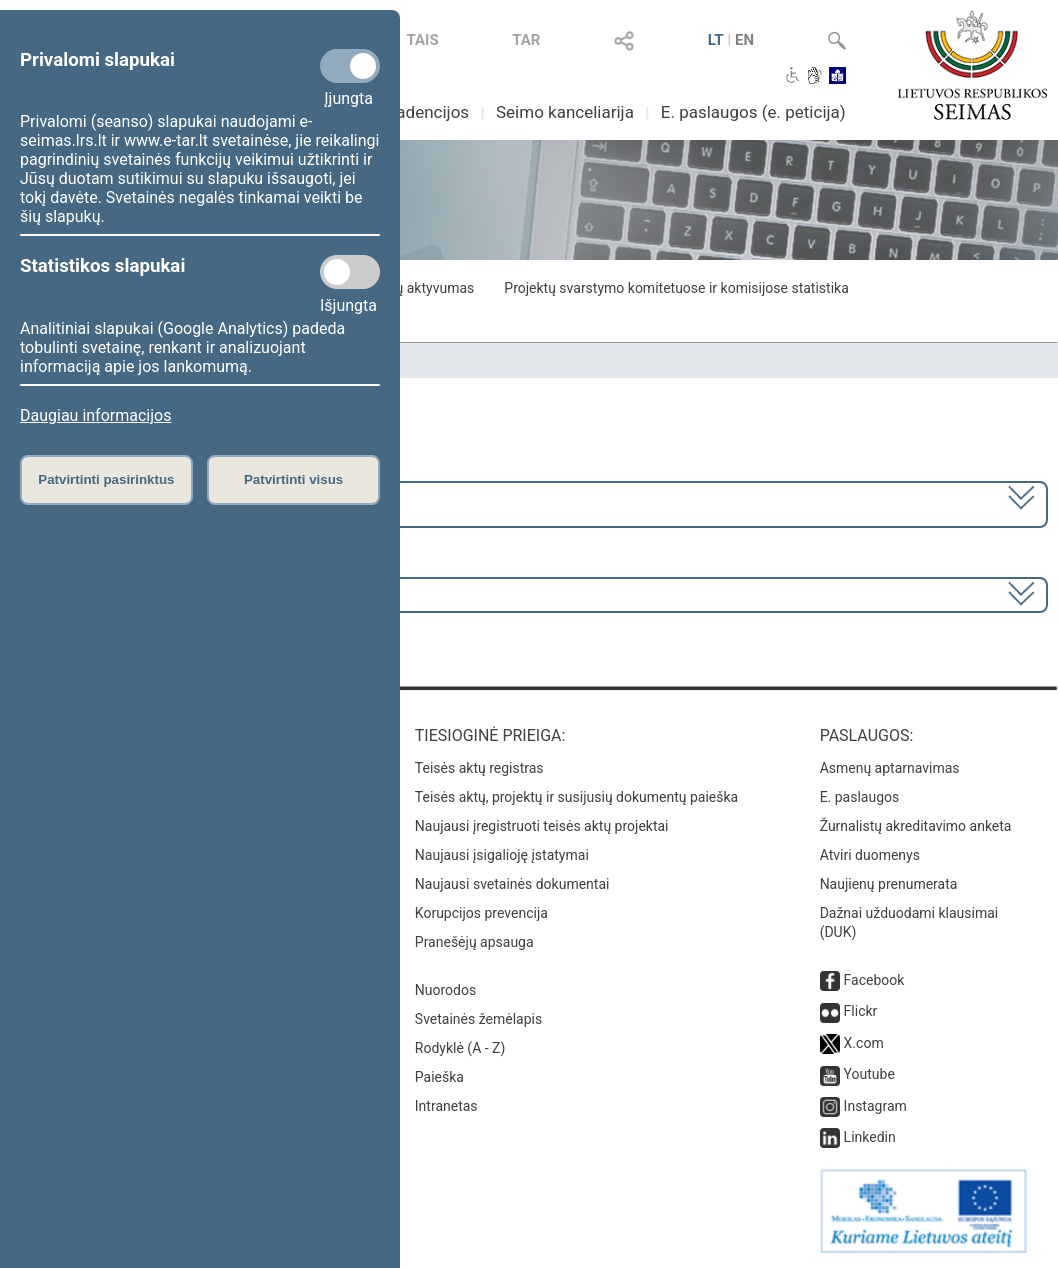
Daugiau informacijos (95, 415)
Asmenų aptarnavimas (890, 768)
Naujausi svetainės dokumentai (512, 884)
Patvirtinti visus (293, 479)
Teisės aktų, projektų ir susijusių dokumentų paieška (576, 797)
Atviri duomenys (870, 855)
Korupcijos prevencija (481, 913)
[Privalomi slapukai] (350, 66)
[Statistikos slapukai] (350, 272)
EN (744, 40)
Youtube (869, 1074)
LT (716, 40)
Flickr (861, 1011)
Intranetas (446, 1106)
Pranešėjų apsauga (474, 942)
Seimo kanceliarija (565, 112)
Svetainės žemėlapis (478, 1019)
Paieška (439, 1077)
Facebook (874, 980)
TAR (526, 40)
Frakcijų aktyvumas (414, 288)
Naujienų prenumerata (889, 884)
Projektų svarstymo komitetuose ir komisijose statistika (676, 288)
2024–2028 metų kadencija (119, 502)
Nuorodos (445, 990)
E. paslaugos (860, 797)
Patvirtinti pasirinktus (106, 479)
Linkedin (870, 1137)
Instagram (875, 1106)
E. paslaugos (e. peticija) (753, 112)
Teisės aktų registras (479, 768)
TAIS (422, 40)
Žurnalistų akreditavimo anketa (916, 826)
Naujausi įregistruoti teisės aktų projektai (542, 826)
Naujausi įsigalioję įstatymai (502, 855)
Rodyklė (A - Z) (460, 1048)
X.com (864, 1043)
